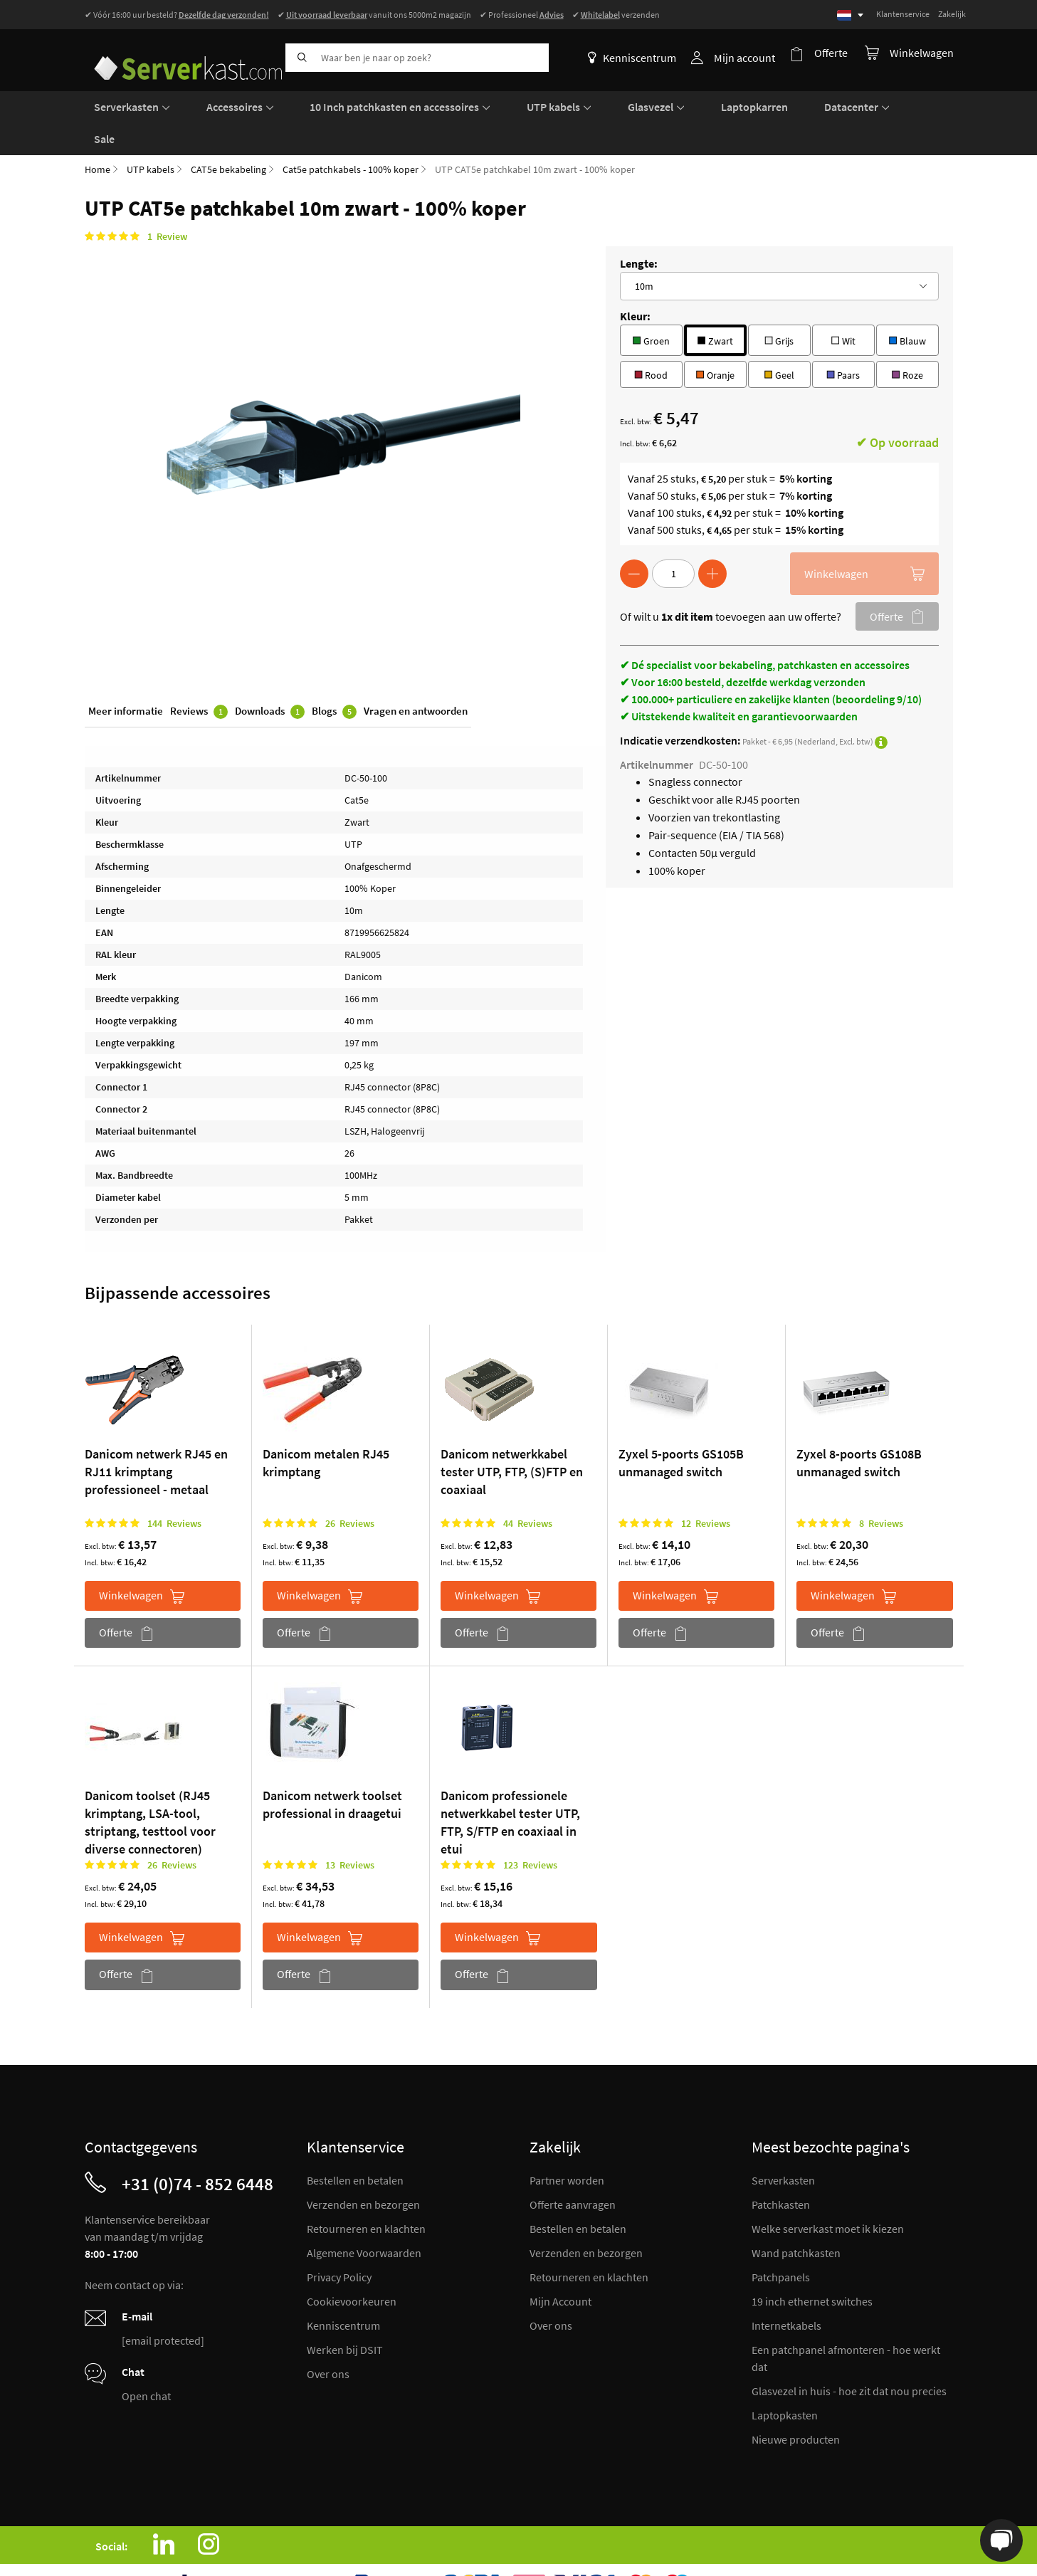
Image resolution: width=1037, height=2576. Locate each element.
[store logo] (180, 55)
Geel (779, 338)
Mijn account (750, 58)
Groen (650, 303)
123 (530, 1829)
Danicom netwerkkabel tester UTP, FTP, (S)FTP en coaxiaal (512, 1436)
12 (705, 1487)
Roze (906, 338)
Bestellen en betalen (355, 2145)
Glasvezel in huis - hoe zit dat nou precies (849, 2355)
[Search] (299, 57)
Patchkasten (781, 2169)
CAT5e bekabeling (228, 133)
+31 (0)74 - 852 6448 (197, 2148)
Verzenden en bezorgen (363, 2169)
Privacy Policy (339, 2241)
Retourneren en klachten (366, 2193)
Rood (651, 338)
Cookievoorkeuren (351, 2266)
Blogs (334, 678)
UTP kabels (150, 133)
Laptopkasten (785, 2379)
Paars (843, 338)
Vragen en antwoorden (416, 678)
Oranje (714, 338)
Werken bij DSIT (345, 2314)
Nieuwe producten (796, 2404)
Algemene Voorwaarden (364, 2217)
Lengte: (639, 228)
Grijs (779, 303)
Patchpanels (781, 2241)
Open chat (146, 2360)
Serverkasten (783, 2145)
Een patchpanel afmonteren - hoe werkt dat (846, 2322)
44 (527, 1487)
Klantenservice (903, 14)
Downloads (270, 678)
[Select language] (850, 15)
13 (349, 1829)
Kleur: (635, 280)
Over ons (328, 2338)
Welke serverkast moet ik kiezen (828, 2193)
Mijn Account (560, 2266)
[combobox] (417, 57)
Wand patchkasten (796, 2217)
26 (349, 1487)
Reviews (199, 678)
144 (174, 1487)
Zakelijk (952, 14)
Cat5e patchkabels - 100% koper (351, 133)
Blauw (906, 303)
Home (97, 133)
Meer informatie (125, 678)
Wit (843, 303)
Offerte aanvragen (573, 2169)
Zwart (714, 303)
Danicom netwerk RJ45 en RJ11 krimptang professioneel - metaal (156, 1436)
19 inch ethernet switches (812, 2266)
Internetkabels (786, 2290)
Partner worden (567, 2145)
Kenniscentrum (638, 58)
